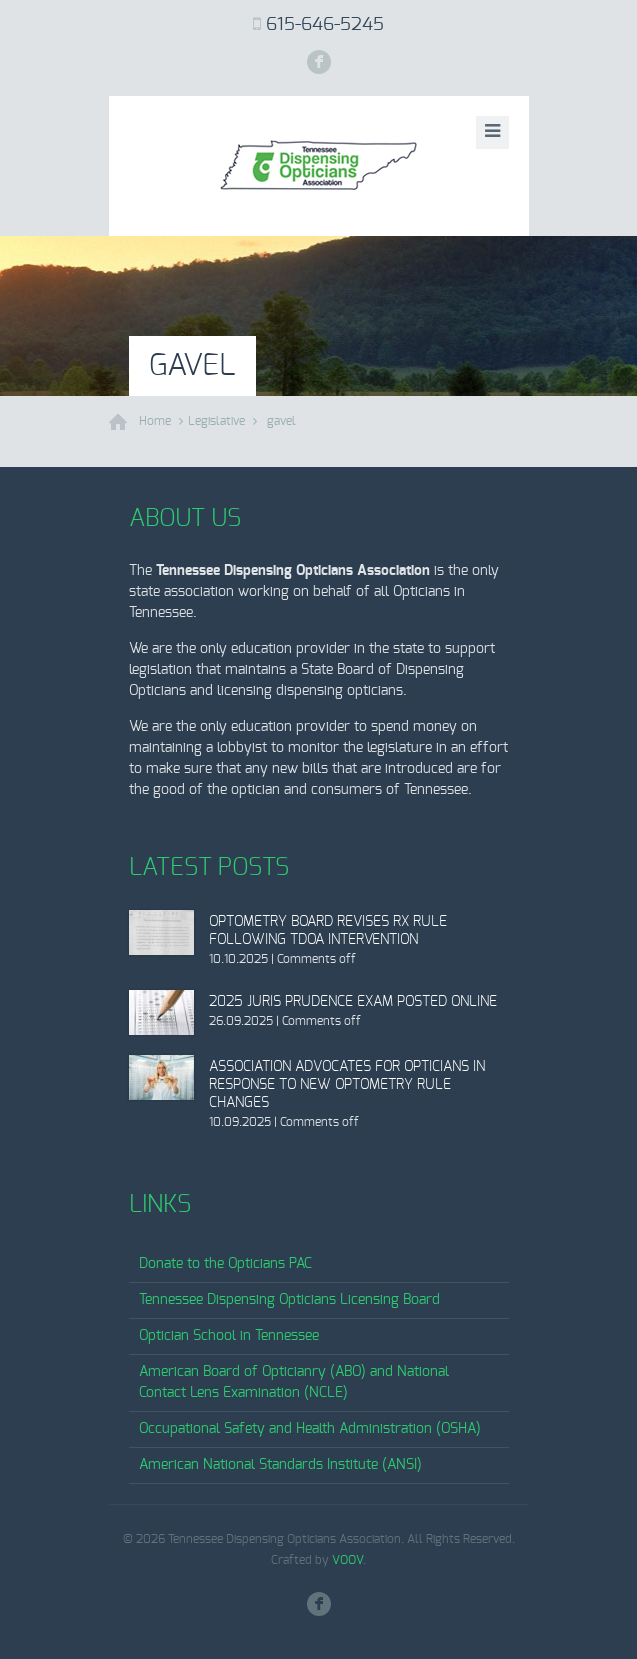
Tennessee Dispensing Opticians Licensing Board (289, 1300)
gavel (281, 421)
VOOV (347, 1560)
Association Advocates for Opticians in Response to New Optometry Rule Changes (347, 1085)
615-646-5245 (325, 25)
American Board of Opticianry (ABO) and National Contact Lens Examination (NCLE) (294, 1382)
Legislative (216, 421)
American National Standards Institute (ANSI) (280, 1465)
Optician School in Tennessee (229, 1336)
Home (155, 421)
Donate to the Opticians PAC (225, 1264)
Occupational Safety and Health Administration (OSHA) (310, 1429)
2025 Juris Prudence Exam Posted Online (353, 1002)
